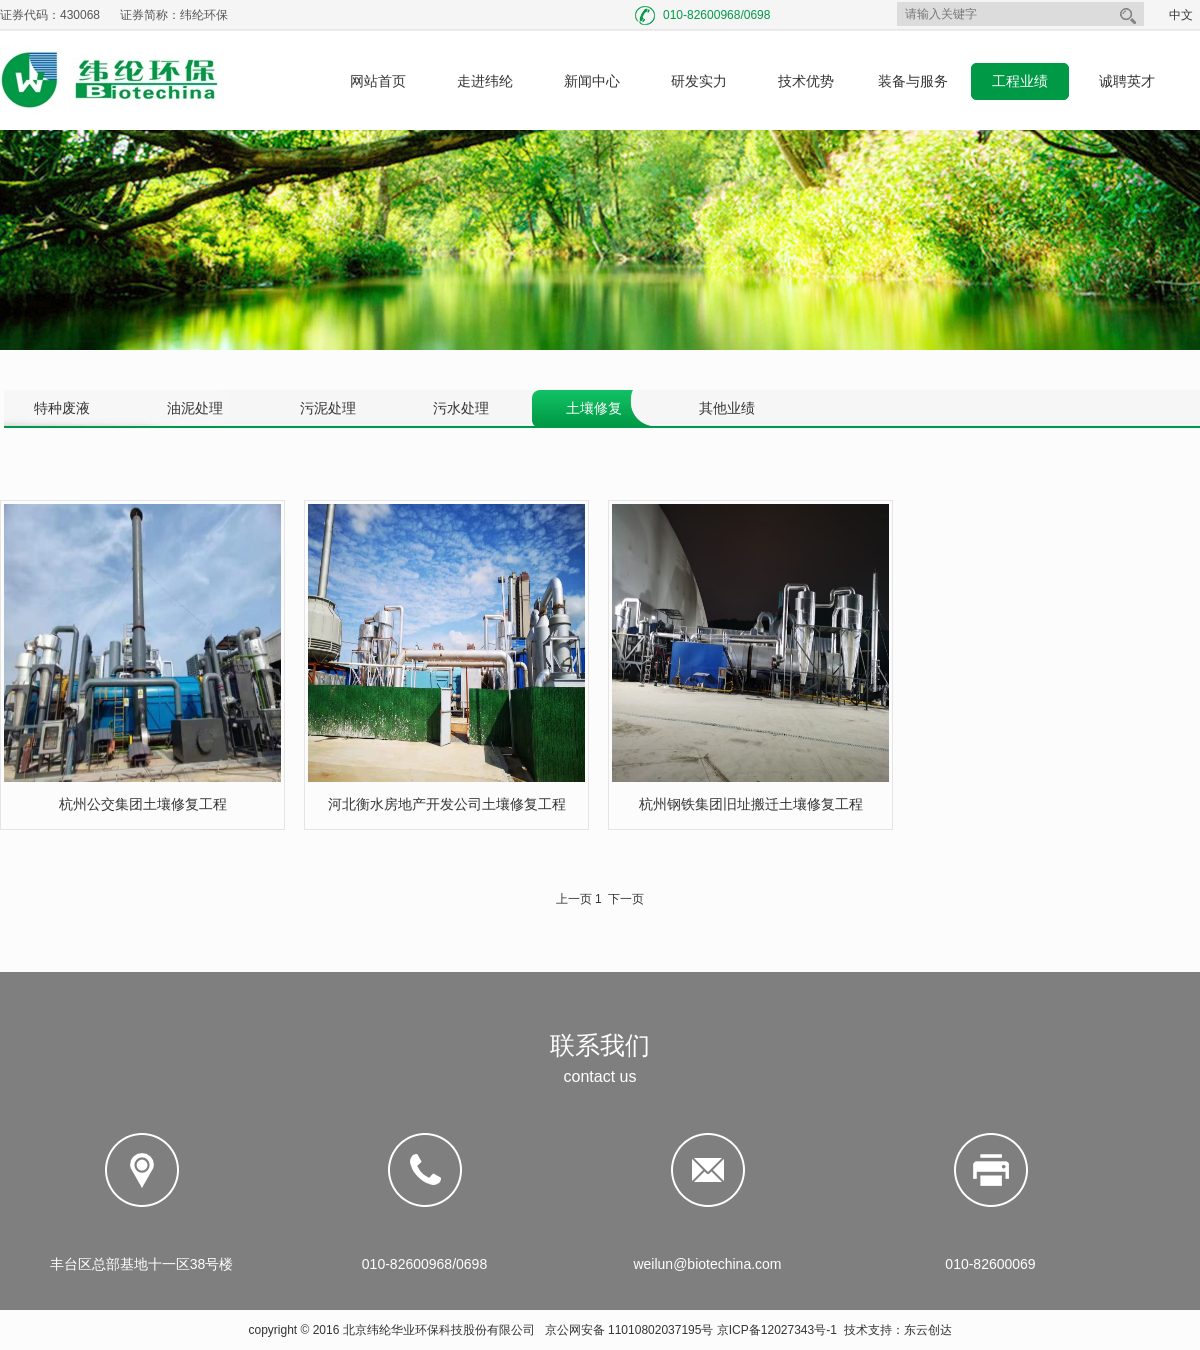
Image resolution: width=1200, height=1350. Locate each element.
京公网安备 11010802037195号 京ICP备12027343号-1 (691, 1330)
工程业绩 (1020, 81)
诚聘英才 (1127, 81)
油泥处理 (195, 408)
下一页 (626, 899)
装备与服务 (913, 81)
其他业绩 (727, 408)
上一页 (574, 899)
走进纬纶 (485, 81)
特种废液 (62, 408)
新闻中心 (592, 81)
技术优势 (806, 81)
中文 (1181, 15)
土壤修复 (594, 408)
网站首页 (378, 81)
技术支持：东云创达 (898, 1330)
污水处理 (461, 408)
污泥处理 (328, 408)
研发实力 (699, 81)
